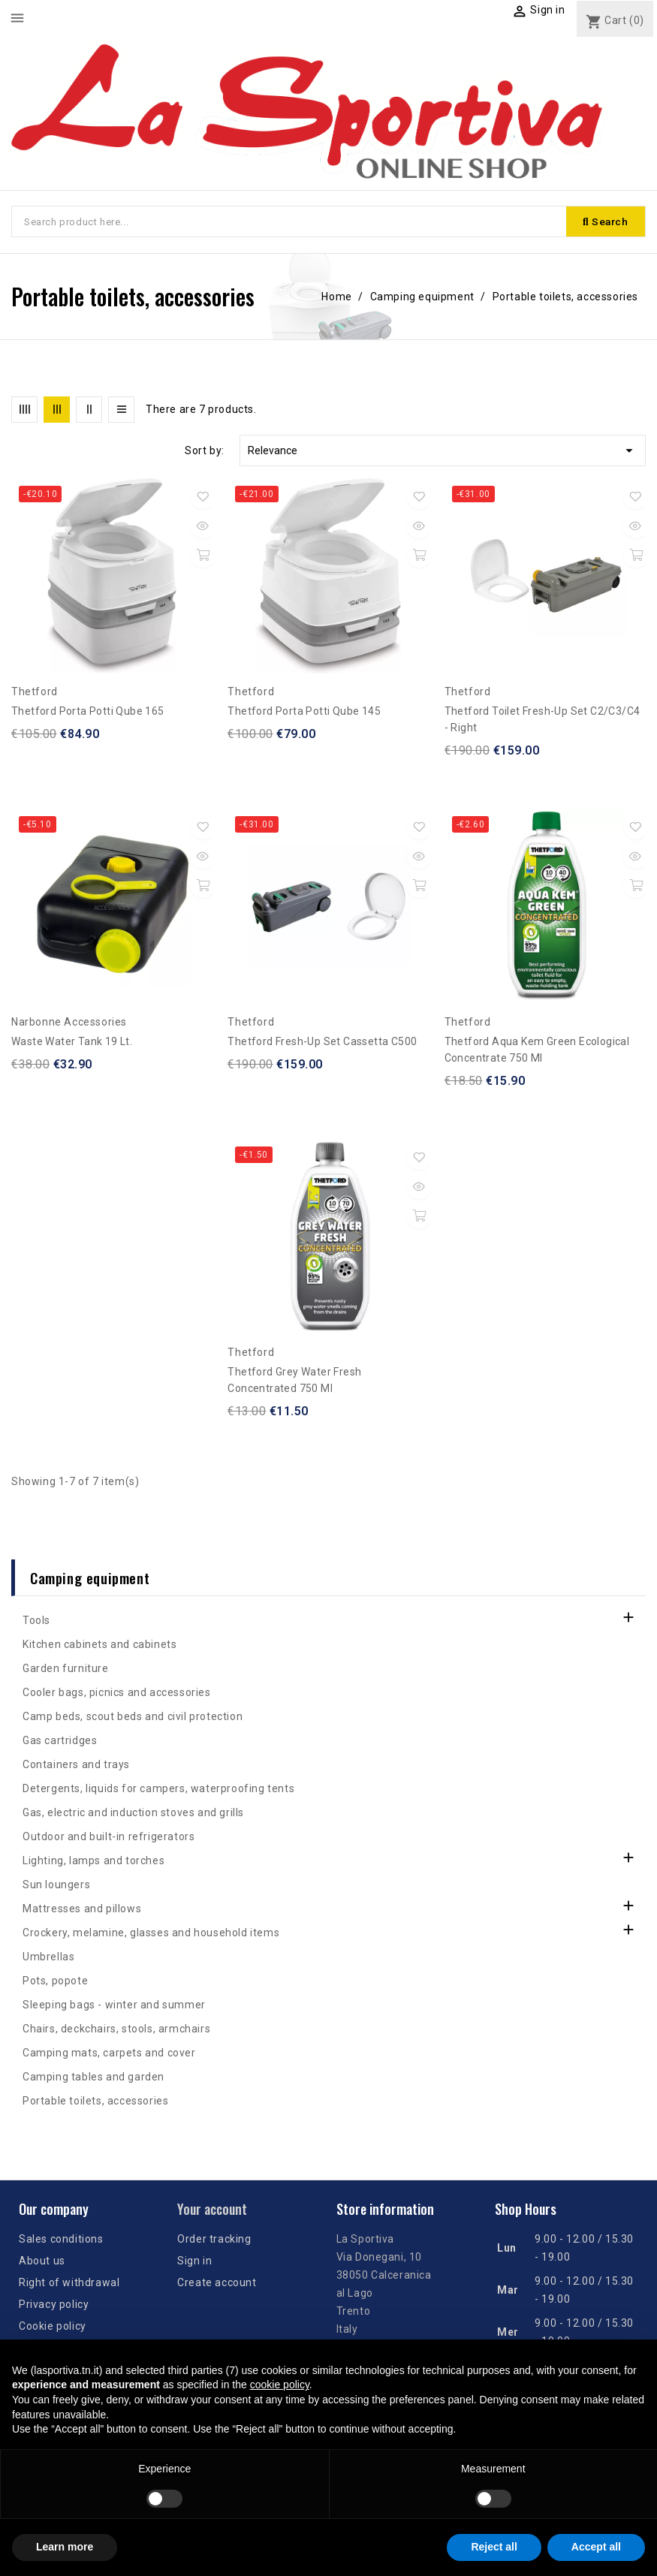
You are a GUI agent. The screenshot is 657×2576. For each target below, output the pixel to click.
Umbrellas (48, 1958)
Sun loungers (56, 1886)
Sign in (194, 2261)
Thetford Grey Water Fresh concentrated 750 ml (294, 1381)
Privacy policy (54, 2305)
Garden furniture (66, 1670)
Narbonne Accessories (69, 1023)
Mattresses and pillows (82, 1910)
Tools (36, 1622)
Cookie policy (52, 2327)
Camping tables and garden (93, 2078)
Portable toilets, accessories (95, 2102)
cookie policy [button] (279, 2385)
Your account (212, 2210)
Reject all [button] (494, 2547)
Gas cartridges (60, 1742)
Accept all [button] (596, 2547)
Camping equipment (89, 1579)
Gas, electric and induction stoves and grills (133, 1814)
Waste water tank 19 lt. (71, 1043)
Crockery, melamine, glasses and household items (151, 1934)
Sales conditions (61, 2240)
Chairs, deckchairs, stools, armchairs (116, 2030)
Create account (216, 2283)
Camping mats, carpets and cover (109, 2054)
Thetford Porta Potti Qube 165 (87, 713)
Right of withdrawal (69, 2283)
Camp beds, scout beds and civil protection (133, 1718)
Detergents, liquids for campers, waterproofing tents (158, 1790)
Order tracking (214, 2240)
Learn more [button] (64, 2547)
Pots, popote (55, 1982)
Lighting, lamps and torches (93, 1862)
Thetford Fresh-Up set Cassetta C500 (322, 1043)
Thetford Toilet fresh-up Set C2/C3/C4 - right (542, 721)
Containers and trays (76, 1766)
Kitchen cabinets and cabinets (99, 1646)
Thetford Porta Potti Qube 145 (304, 713)
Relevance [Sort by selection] (442, 452)
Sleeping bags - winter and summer (114, 2006)
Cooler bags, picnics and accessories (117, 1694)
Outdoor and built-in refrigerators (108, 1838)
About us (42, 2261)
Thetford (34, 693)
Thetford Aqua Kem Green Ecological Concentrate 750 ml (537, 1051)
